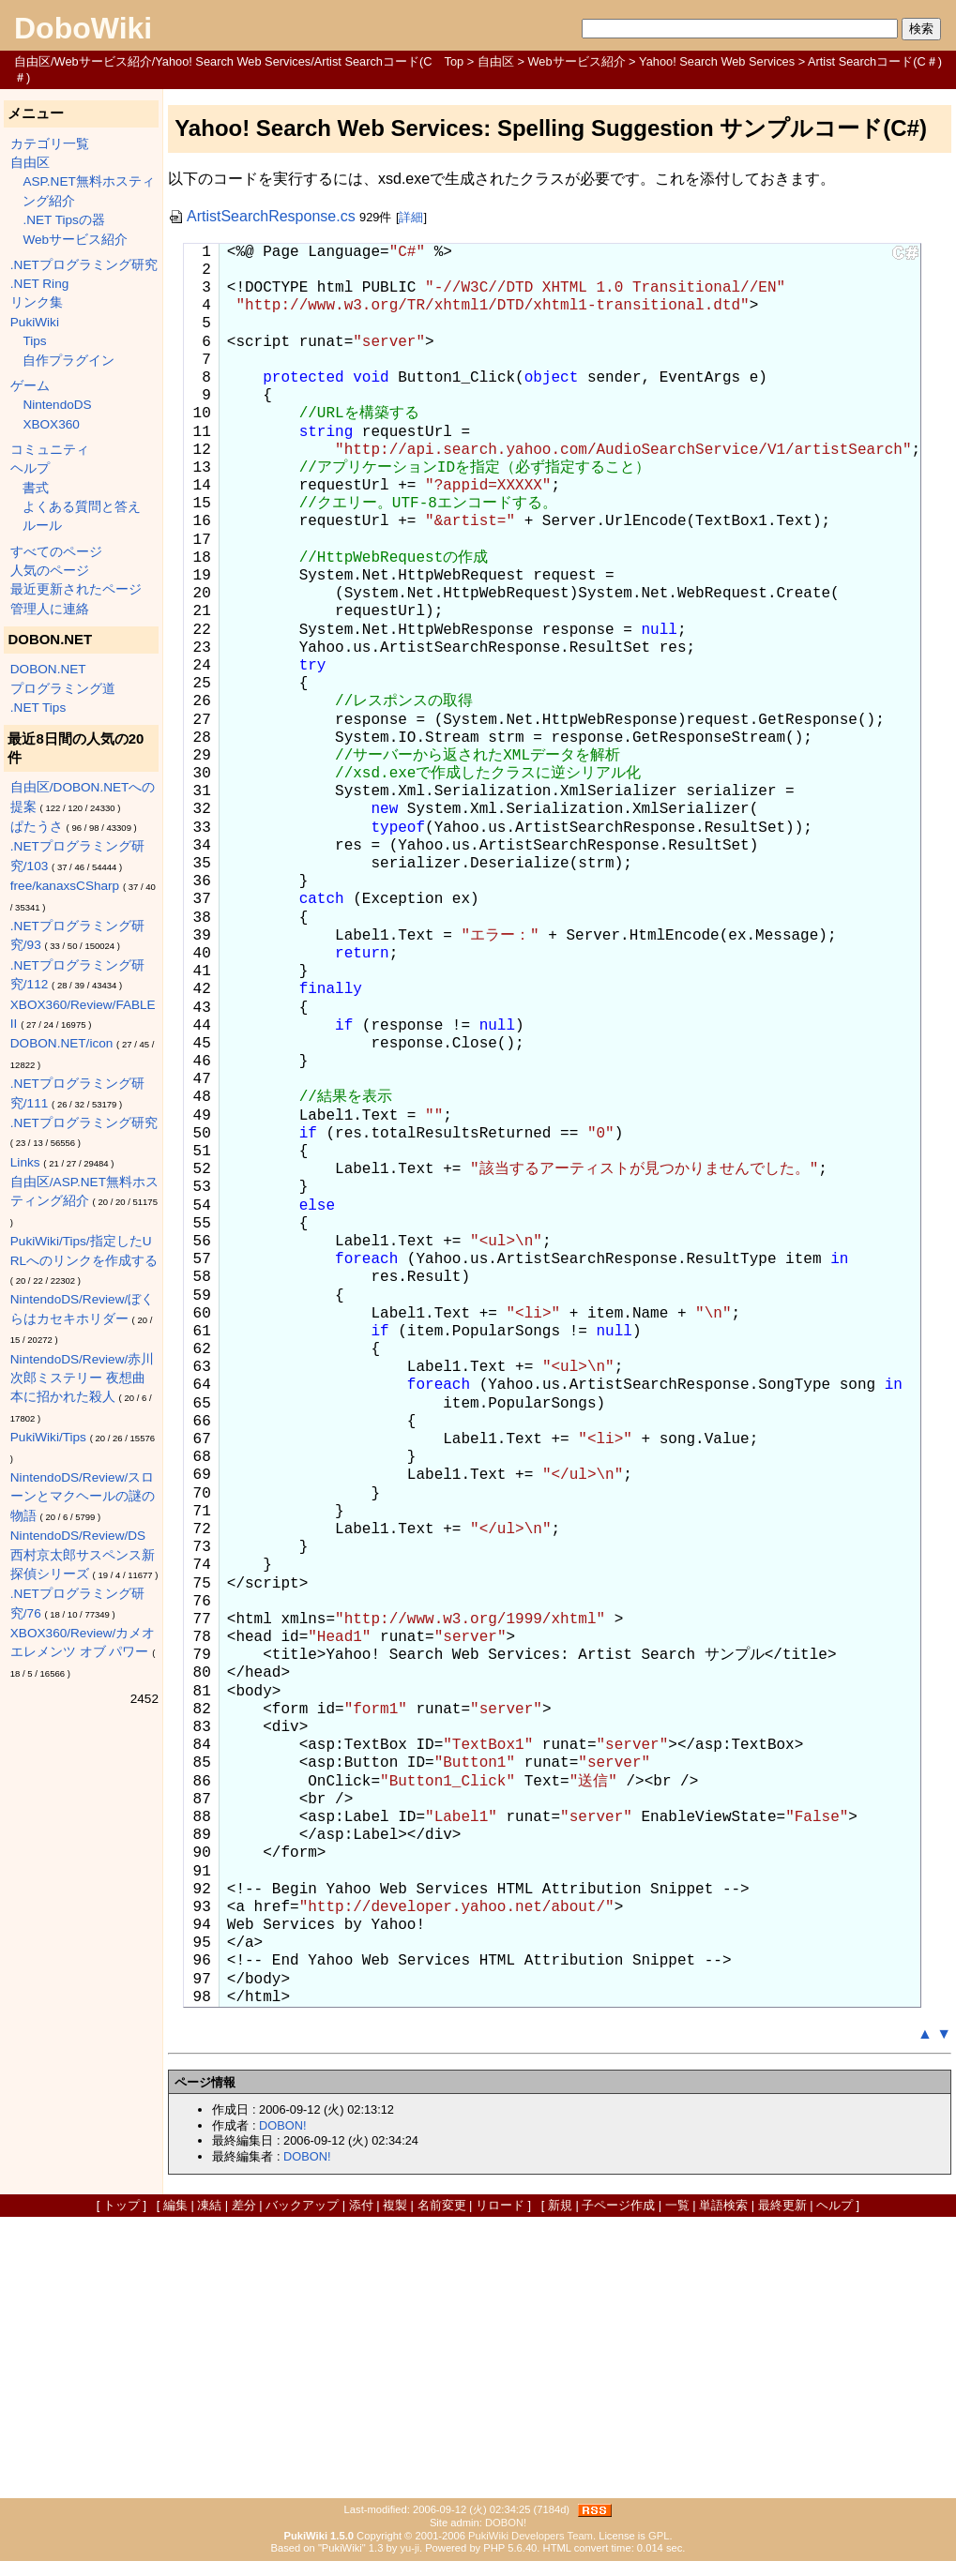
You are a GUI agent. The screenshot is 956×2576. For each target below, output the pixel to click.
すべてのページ (56, 552)
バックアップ (302, 2205)
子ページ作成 (618, 2205)
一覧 (677, 2205)
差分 (244, 2205)
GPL (658, 2535)
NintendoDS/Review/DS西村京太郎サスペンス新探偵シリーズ (82, 1555)
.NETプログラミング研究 (84, 265)
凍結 (209, 2205)
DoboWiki (83, 28)
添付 (361, 2205)
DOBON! (282, 2125)
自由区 (496, 61)
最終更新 (782, 2205)
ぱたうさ (36, 827)
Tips (34, 341)
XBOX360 (51, 424)
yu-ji (409, 2547)
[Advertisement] (478, 2357)
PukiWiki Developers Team (530, 2535)
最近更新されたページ (76, 589)
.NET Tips (38, 707)
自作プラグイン (68, 361)
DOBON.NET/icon (62, 1043)
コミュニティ (49, 450)
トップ (121, 2205)
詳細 (411, 217)
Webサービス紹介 (576, 61)
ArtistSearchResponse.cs (262, 216)
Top (454, 61)
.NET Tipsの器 (63, 220)
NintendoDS (57, 405)
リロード (500, 2205)
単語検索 (723, 2205)
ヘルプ (30, 468)
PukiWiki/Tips (48, 1437)
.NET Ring (39, 284)
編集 (175, 2205)
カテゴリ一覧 (49, 144)
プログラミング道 (62, 689)
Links (25, 1162)
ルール (42, 526)
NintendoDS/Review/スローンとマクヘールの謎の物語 (82, 1496)
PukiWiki (34, 322)
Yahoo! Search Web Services (717, 61)
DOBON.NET (48, 669)
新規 (560, 2205)
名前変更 (441, 2205)
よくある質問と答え (82, 507)
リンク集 (36, 302)
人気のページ (49, 571)
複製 (395, 2205)
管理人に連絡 (49, 609)
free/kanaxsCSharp (64, 886)
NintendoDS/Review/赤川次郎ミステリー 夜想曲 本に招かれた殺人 (82, 1378)
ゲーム (30, 386)
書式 (36, 488)
